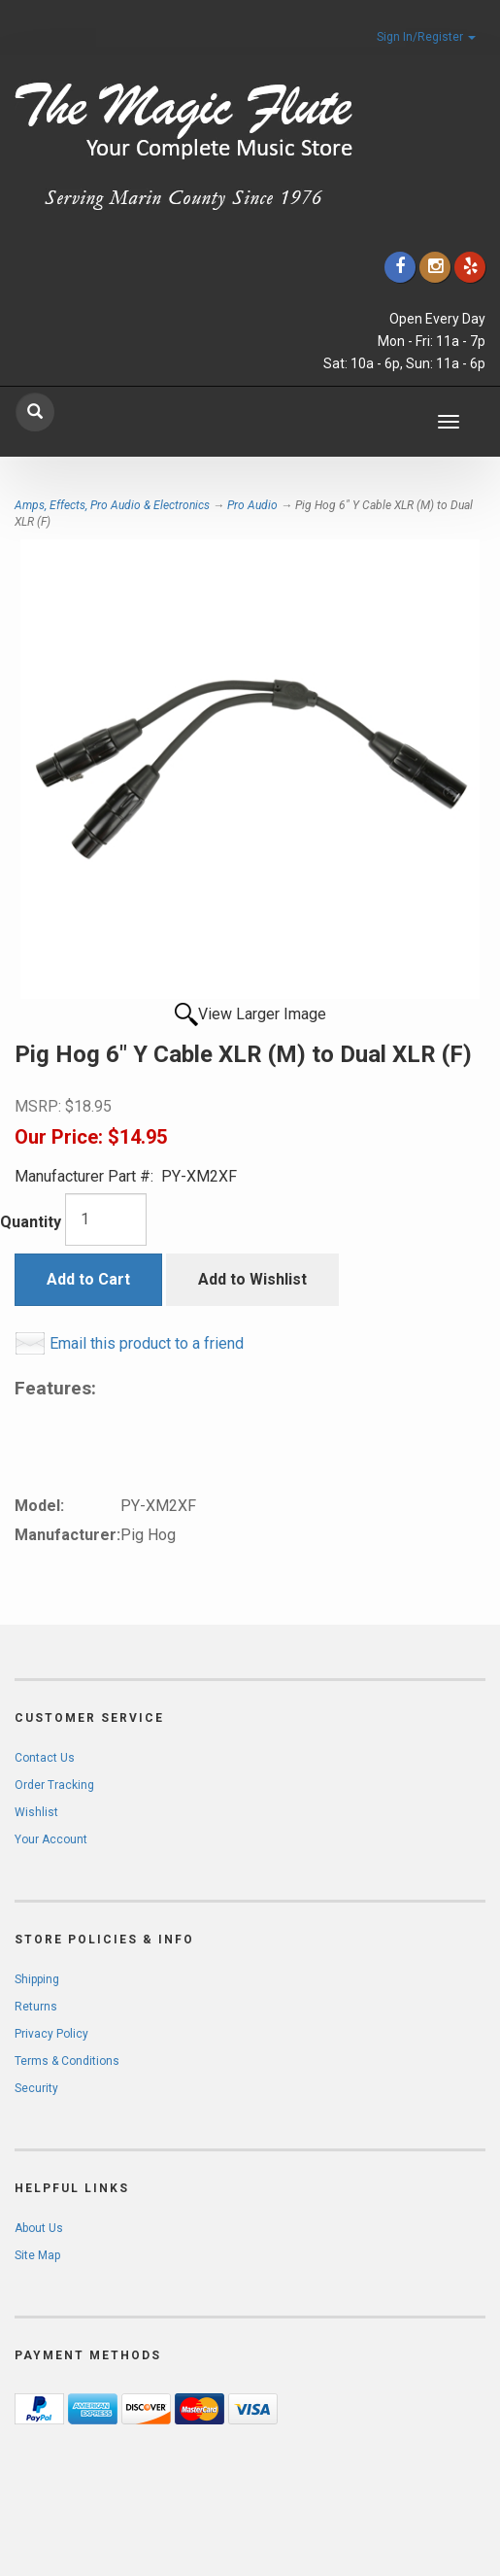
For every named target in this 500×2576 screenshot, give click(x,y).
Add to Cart (88, 1279)
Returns (36, 2006)
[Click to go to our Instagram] (434, 267)
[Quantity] (106, 1219)
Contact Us (45, 1758)
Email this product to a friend (147, 1343)
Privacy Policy (51, 2034)
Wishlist (36, 1812)
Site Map (37, 2255)
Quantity (30, 1222)
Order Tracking (54, 1785)
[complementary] (359, 2469)
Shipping (37, 1979)
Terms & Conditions (67, 2061)
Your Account (51, 1839)
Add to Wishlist (252, 1279)
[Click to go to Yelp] (469, 267)
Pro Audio (252, 505)
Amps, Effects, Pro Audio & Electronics (112, 505)
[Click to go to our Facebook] (400, 267)
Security (36, 2088)
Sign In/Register (426, 37)
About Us (39, 2228)
